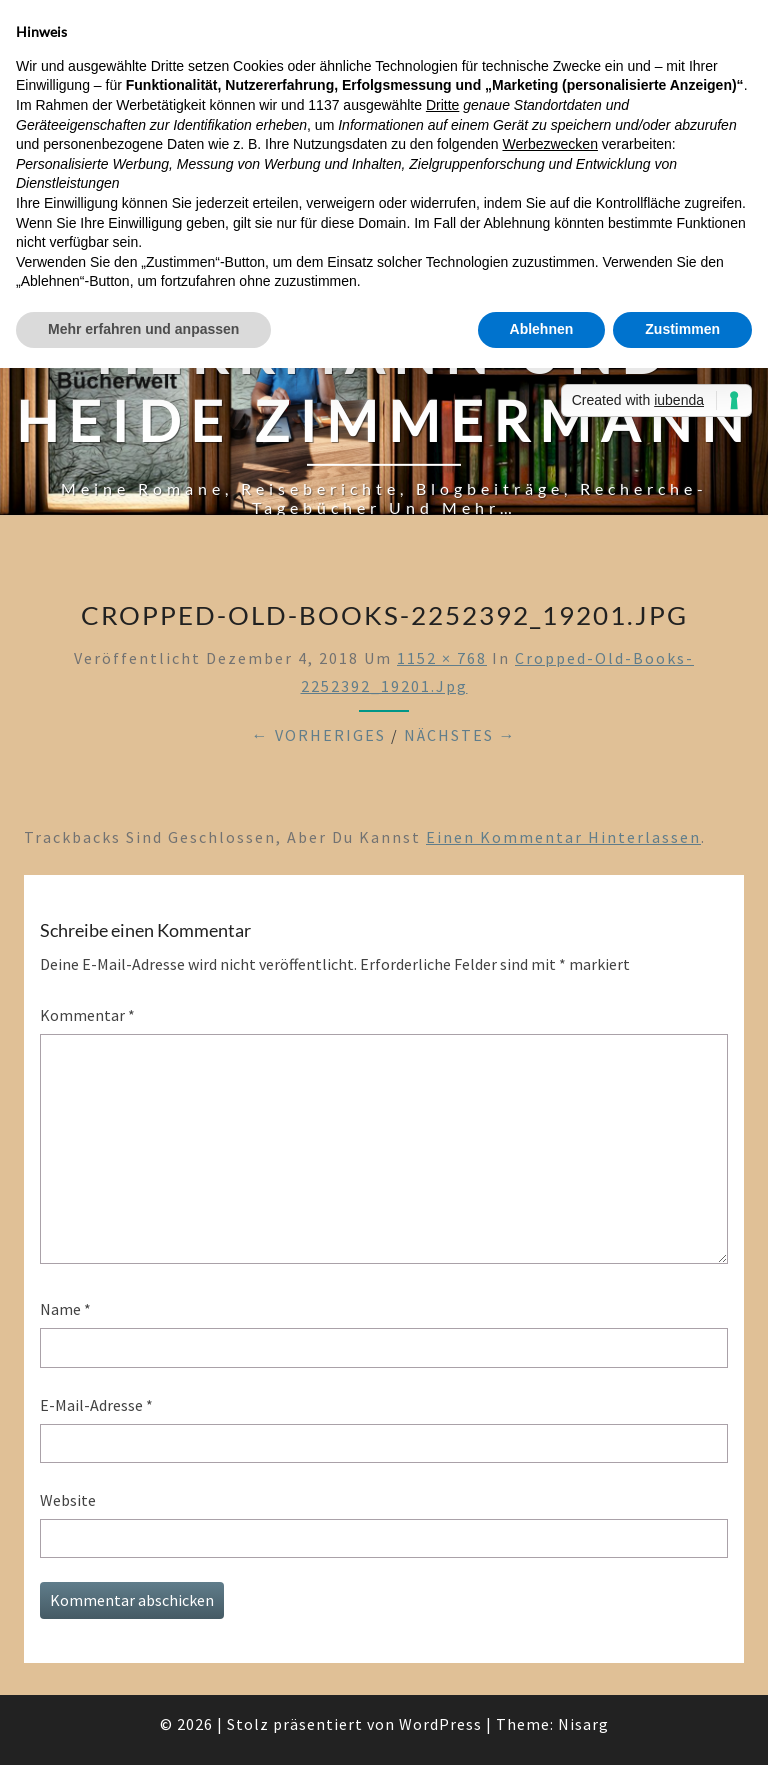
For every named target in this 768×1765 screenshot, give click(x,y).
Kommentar (87, 1015)
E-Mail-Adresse (96, 1405)
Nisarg (583, 1724)
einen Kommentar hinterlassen (563, 837)
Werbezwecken (549, 144)
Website (68, 1500)
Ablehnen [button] (542, 329)
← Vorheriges (319, 735)
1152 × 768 (442, 658)
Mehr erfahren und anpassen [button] (143, 329)
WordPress (440, 1724)
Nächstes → (460, 735)
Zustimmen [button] (682, 329)
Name (65, 1309)
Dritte (442, 105)
